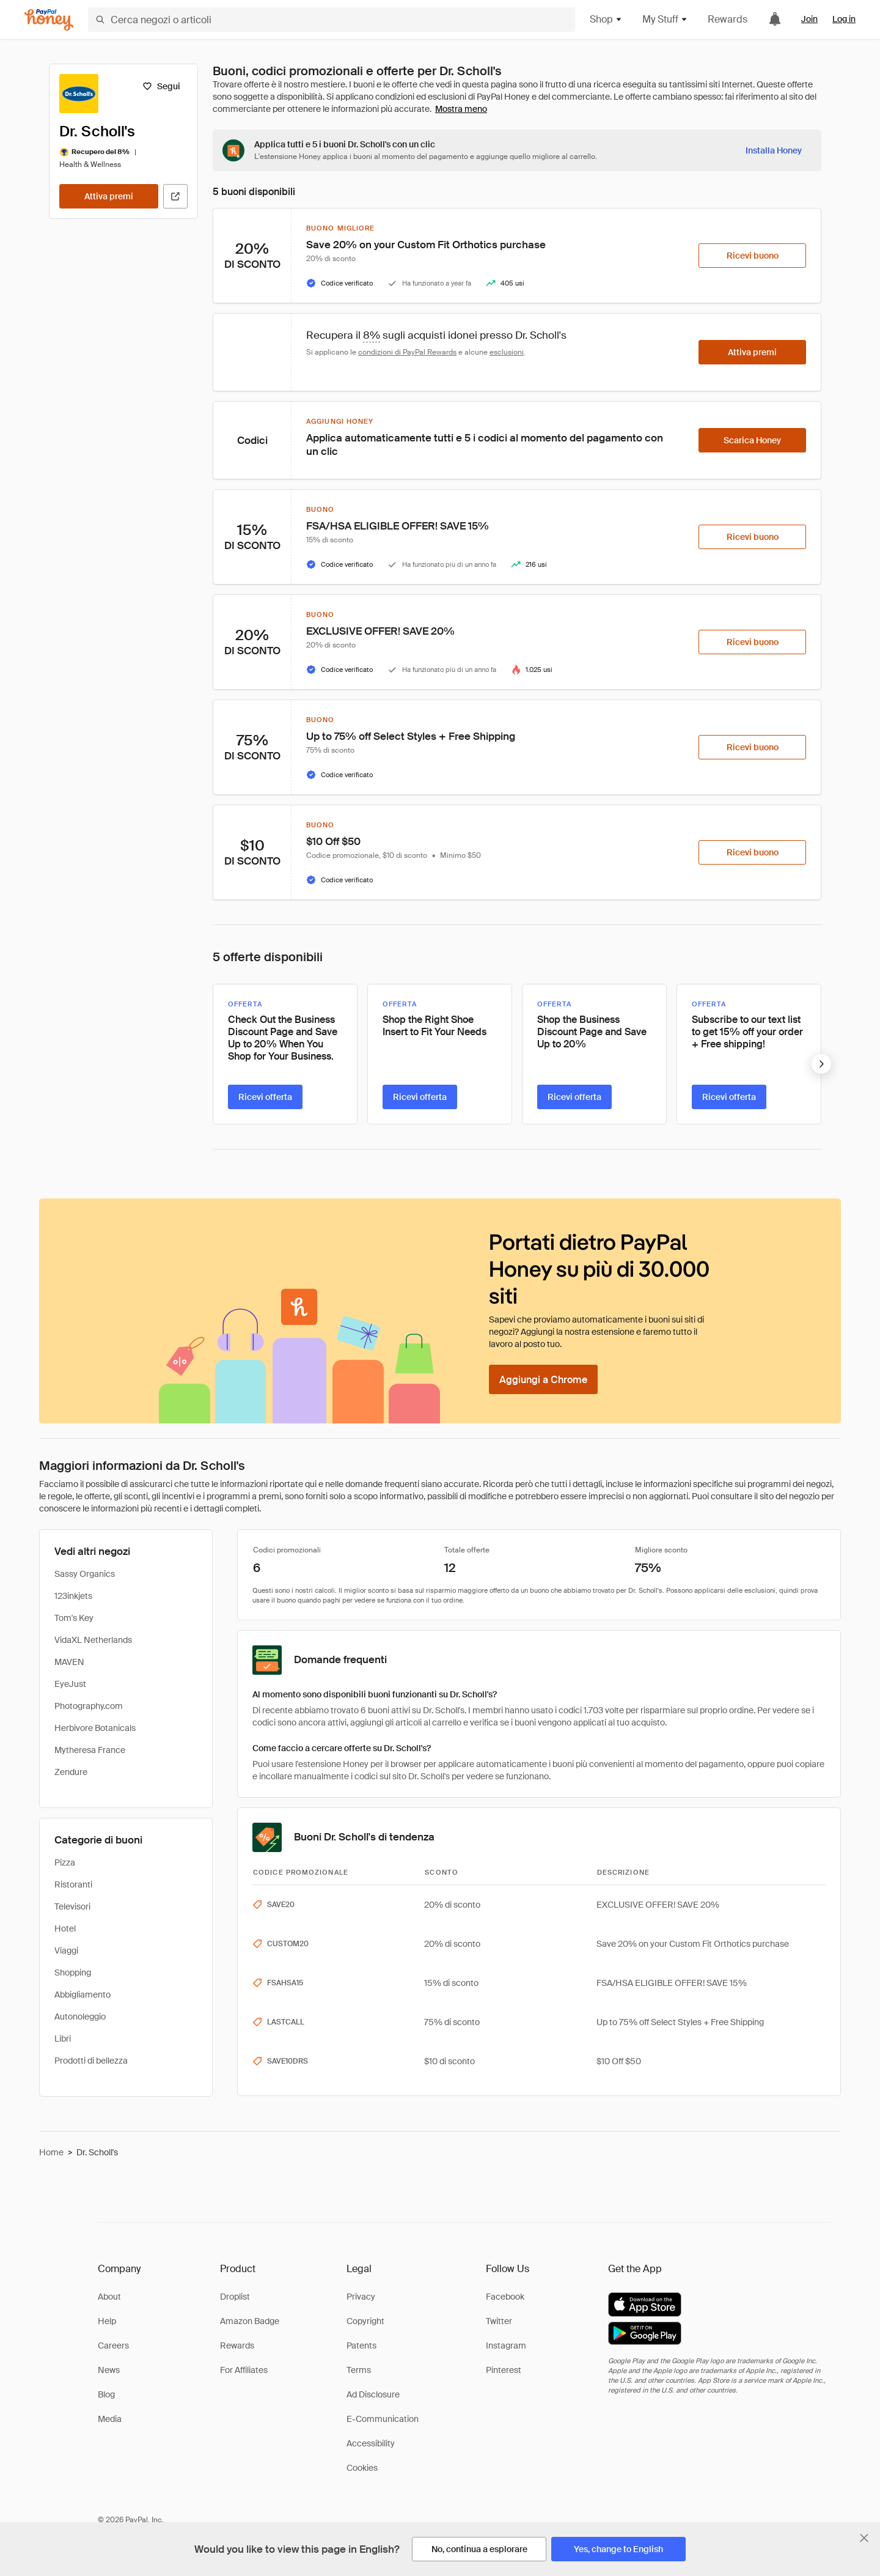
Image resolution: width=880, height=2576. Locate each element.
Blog (106, 2394)
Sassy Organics (84, 1573)
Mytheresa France (89, 1749)
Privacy (360, 2296)
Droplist (235, 2296)
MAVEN (69, 1661)
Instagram (506, 2345)
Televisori (72, 1906)
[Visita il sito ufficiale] (175, 196)
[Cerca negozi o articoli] (331, 19)
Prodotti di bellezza (91, 2060)
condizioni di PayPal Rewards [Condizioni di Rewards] (407, 352)
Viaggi (66, 1950)
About (109, 2296)
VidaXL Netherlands (93, 1639)
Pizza (64, 1862)
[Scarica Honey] (752, 440)
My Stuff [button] (665, 19)
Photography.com (88, 1705)
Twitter (499, 2321)
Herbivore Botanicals (95, 1727)
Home (51, 2152)
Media (110, 2418)
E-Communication (382, 2418)
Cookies (362, 2467)
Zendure (70, 1771)
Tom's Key (74, 1617)
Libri (62, 2038)
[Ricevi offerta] (265, 1097)
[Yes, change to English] (618, 2549)
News (109, 2369)
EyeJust (70, 1683)
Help (107, 2321)
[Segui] (161, 86)
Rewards (727, 19)
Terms (358, 2369)
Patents (361, 2345)
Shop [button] (606, 19)
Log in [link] (844, 18)
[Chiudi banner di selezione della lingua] (864, 2538)
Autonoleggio (80, 2016)
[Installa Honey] (774, 150)
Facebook (505, 2296)
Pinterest (503, 2369)
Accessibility (370, 2443)
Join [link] (809, 18)
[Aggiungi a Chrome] (543, 1379)
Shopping (72, 1972)
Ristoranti (73, 1884)
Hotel (65, 1928)
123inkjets (73, 1595)
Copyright (365, 2321)
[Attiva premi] (108, 196)
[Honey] (48, 20)
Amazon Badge (249, 2321)
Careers (113, 2345)
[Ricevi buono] (752, 255)
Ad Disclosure (373, 2394)
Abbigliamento (82, 1994)
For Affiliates (244, 2369)
